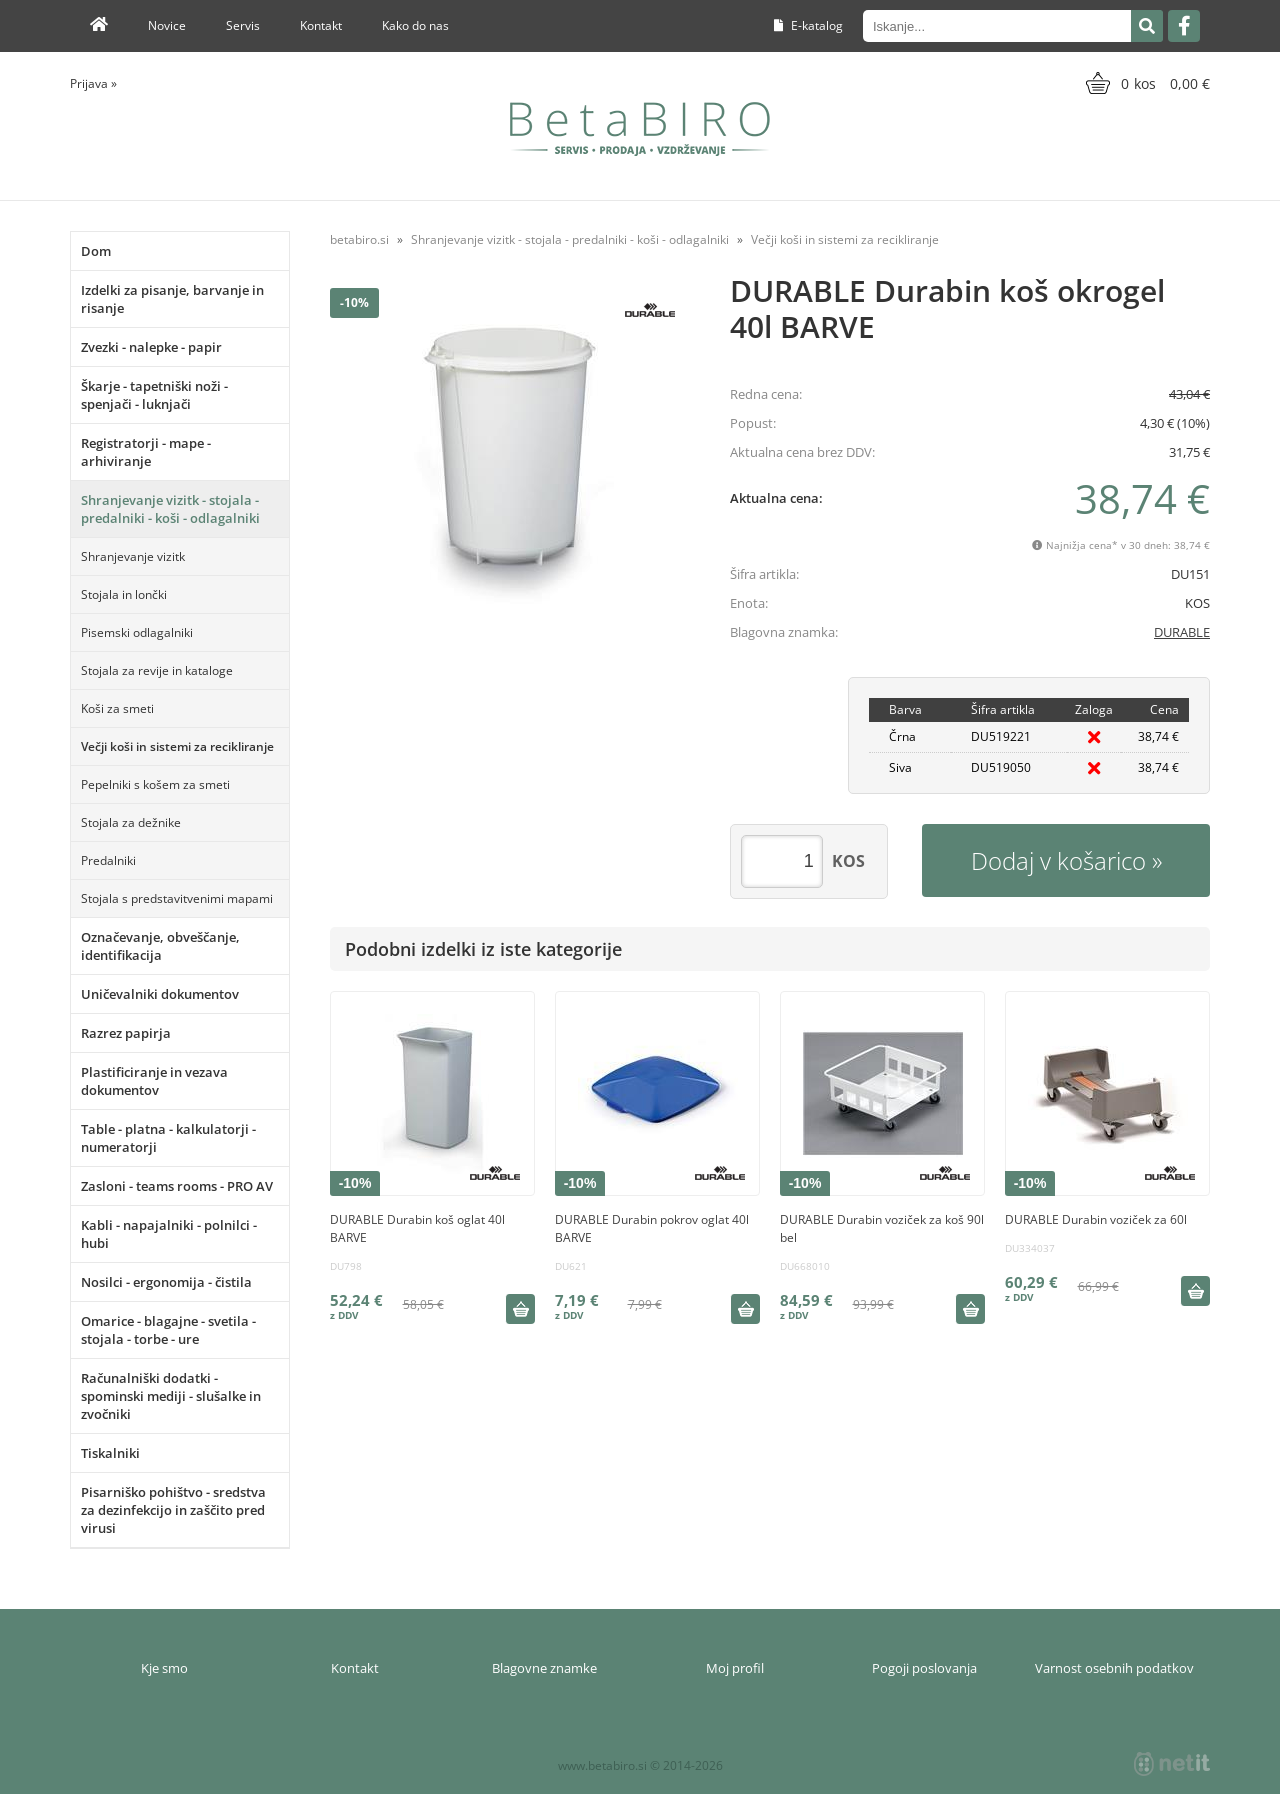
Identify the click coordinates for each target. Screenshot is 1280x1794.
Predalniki (108, 860)
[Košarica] (1145, 83)
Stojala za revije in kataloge (157, 670)
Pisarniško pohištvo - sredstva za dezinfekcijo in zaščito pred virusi (173, 1510)
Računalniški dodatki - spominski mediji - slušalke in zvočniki (171, 1396)
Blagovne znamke (544, 1668)
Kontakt (321, 25)
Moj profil (735, 1668)
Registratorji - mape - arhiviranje (146, 452)
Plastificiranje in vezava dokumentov (154, 1081)
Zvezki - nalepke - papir (151, 347)
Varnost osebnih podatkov (1114, 1668)
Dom (96, 251)
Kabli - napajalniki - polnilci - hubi (169, 1234)
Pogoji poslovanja (924, 1668)
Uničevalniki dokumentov (160, 994)
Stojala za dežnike (131, 822)
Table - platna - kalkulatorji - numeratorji (168, 1138)
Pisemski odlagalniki (137, 632)
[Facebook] (1184, 26)
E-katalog (808, 25)
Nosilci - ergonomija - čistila (166, 1282)
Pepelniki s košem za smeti (155, 784)
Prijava (93, 83)
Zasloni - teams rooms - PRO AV (177, 1186)
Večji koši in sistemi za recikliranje (177, 746)
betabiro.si (359, 239)
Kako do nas (415, 25)
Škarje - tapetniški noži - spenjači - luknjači (154, 395)
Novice (167, 25)
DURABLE (1182, 632)
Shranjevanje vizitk (133, 556)
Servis (243, 25)
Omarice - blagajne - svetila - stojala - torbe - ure (168, 1330)
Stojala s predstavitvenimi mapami (177, 898)
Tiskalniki (110, 1453)
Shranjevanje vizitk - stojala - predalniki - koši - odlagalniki (170, 509)
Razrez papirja (126, 1033)
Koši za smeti (117, 708)
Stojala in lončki (124, 594)
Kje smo (164, 1668)
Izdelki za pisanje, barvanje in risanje (172, 299)
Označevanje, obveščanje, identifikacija (160, 946)
